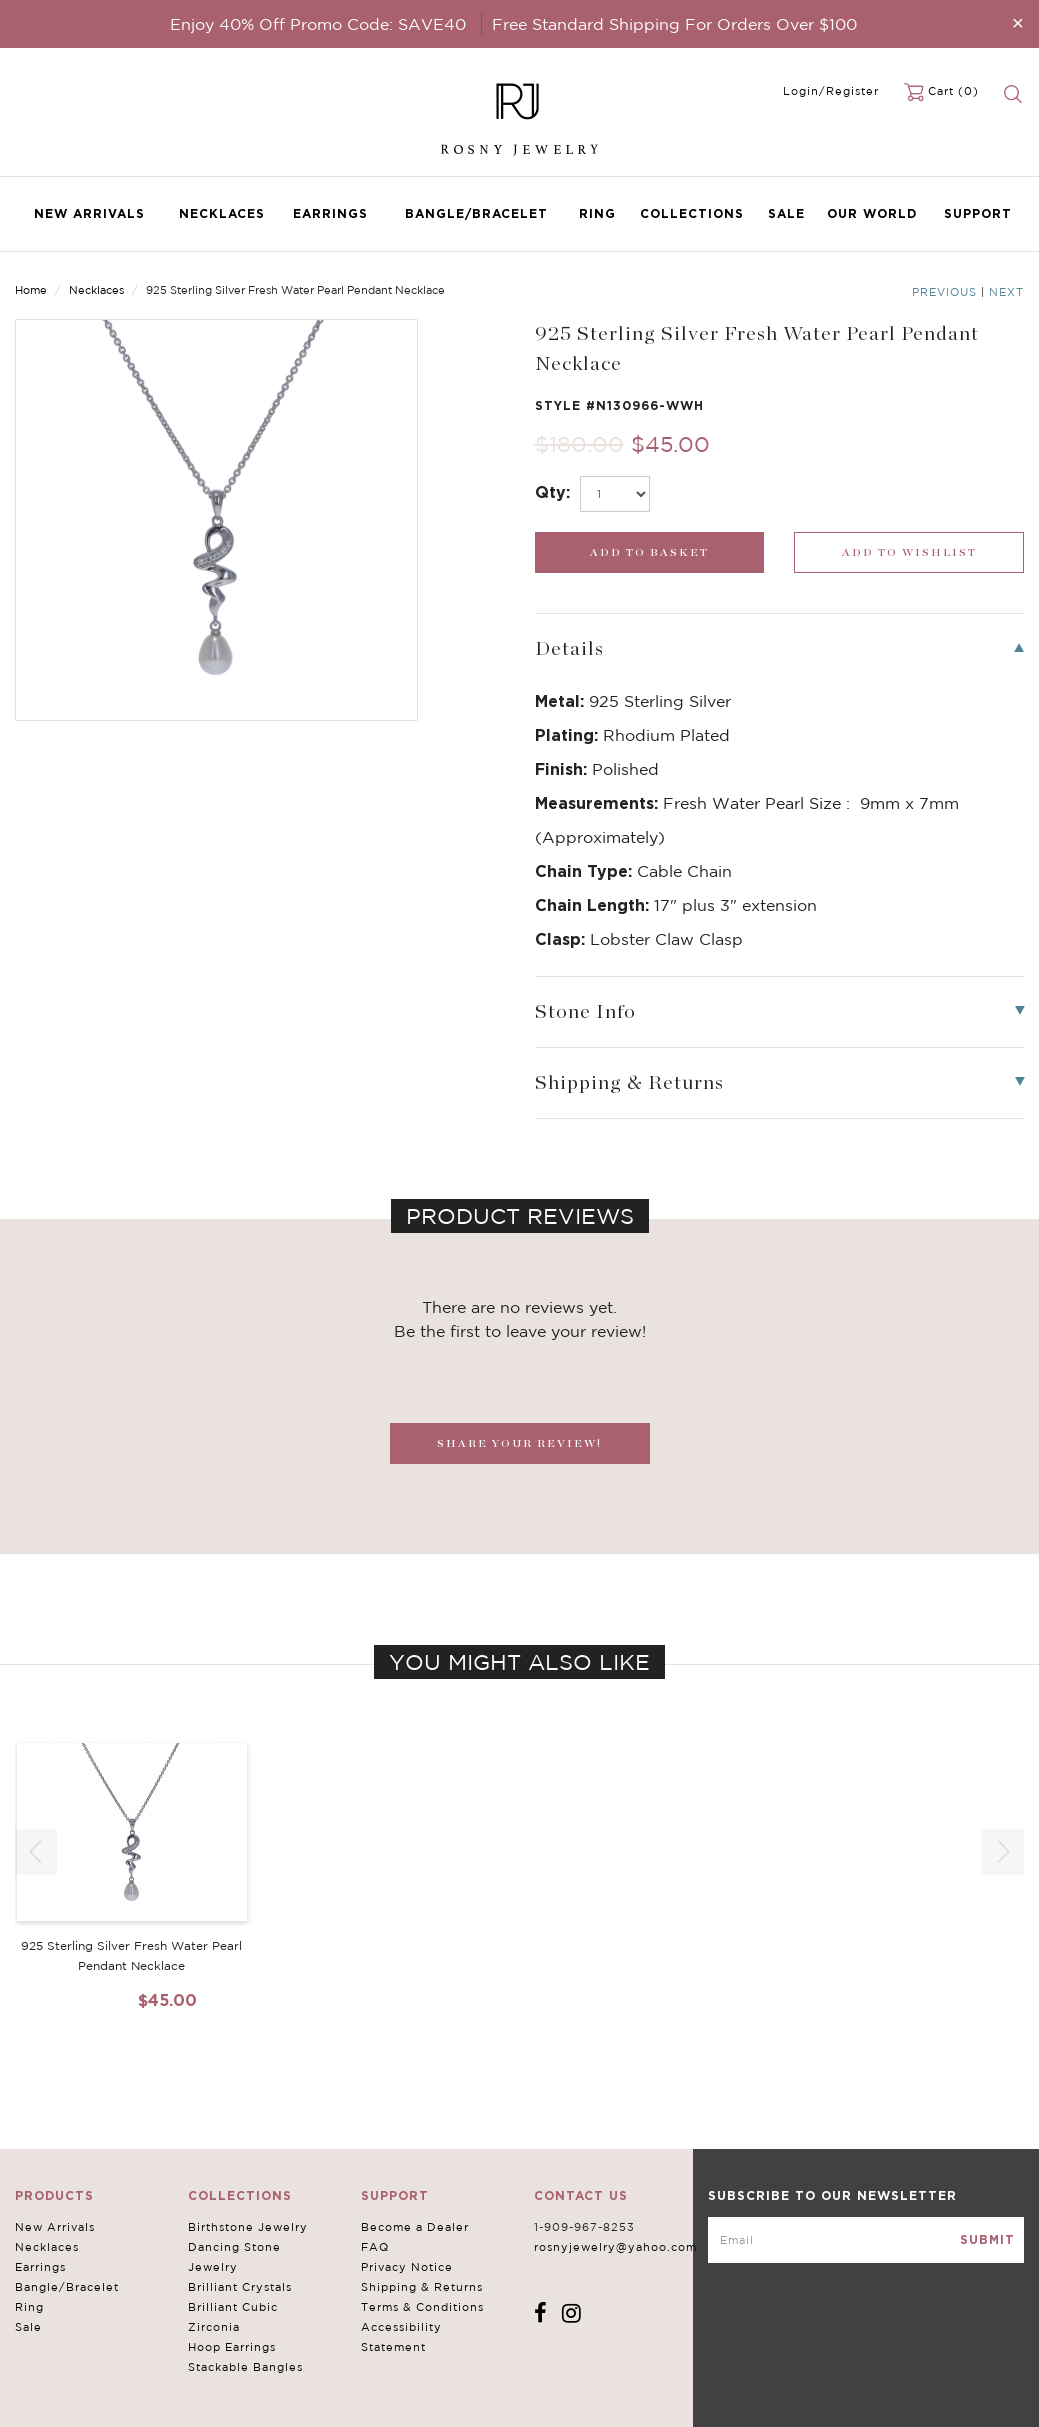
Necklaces (222, 213)
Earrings (330, 213)
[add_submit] (650, 552)
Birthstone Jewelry (248, 2227)
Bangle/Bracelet (476, 213)
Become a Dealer (415, 2227)
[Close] (1018, 22)
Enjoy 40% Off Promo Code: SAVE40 (318, 24)
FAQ (375, 2247)
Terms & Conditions (422, 2307)
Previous (944, 292)
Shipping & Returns (422, 2287)
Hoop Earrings (232, 2347)
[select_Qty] (615, 494)
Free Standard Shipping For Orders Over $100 (674, 24)
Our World (872, 213)
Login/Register (831, 91)
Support (978, 213)
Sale (786, 213)
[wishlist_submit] (909, 552)
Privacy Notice (407, 2267)
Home (31, 290)
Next (1006, 292)
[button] (1003, 1852)
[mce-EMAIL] (866, 2240)
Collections (692, 213)
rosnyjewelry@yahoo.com (615, 2247)
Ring (597, 213)
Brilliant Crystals (240, 2287)
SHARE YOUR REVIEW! (519, 1443)
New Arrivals (89, 213)
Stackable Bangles (245, 2367)
